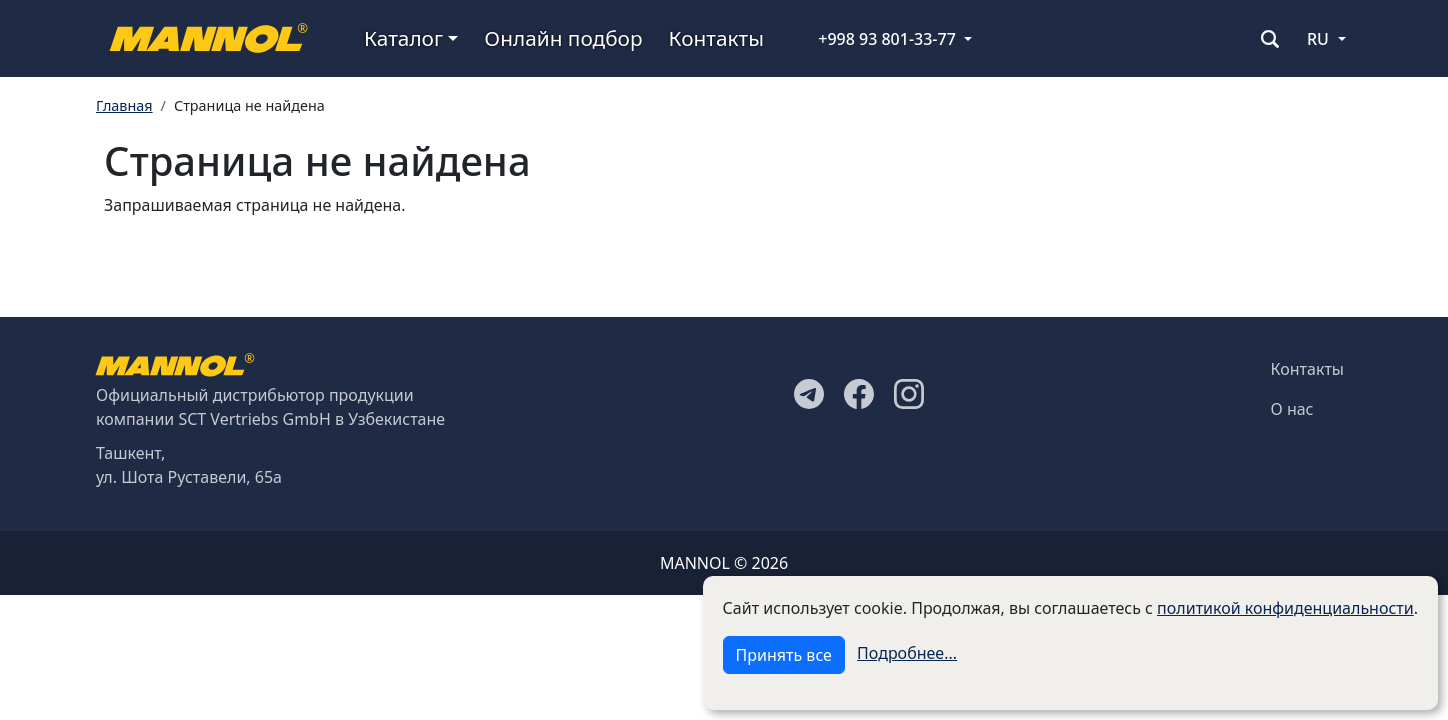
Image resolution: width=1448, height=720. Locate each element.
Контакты (716, 38)
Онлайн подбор (563, 38)
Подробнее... (907, 653)
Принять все (784, 655)
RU (1318, 39)
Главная (124, 105)
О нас (1292, 409)
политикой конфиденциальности (1285, 608)
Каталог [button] (403, 38)
